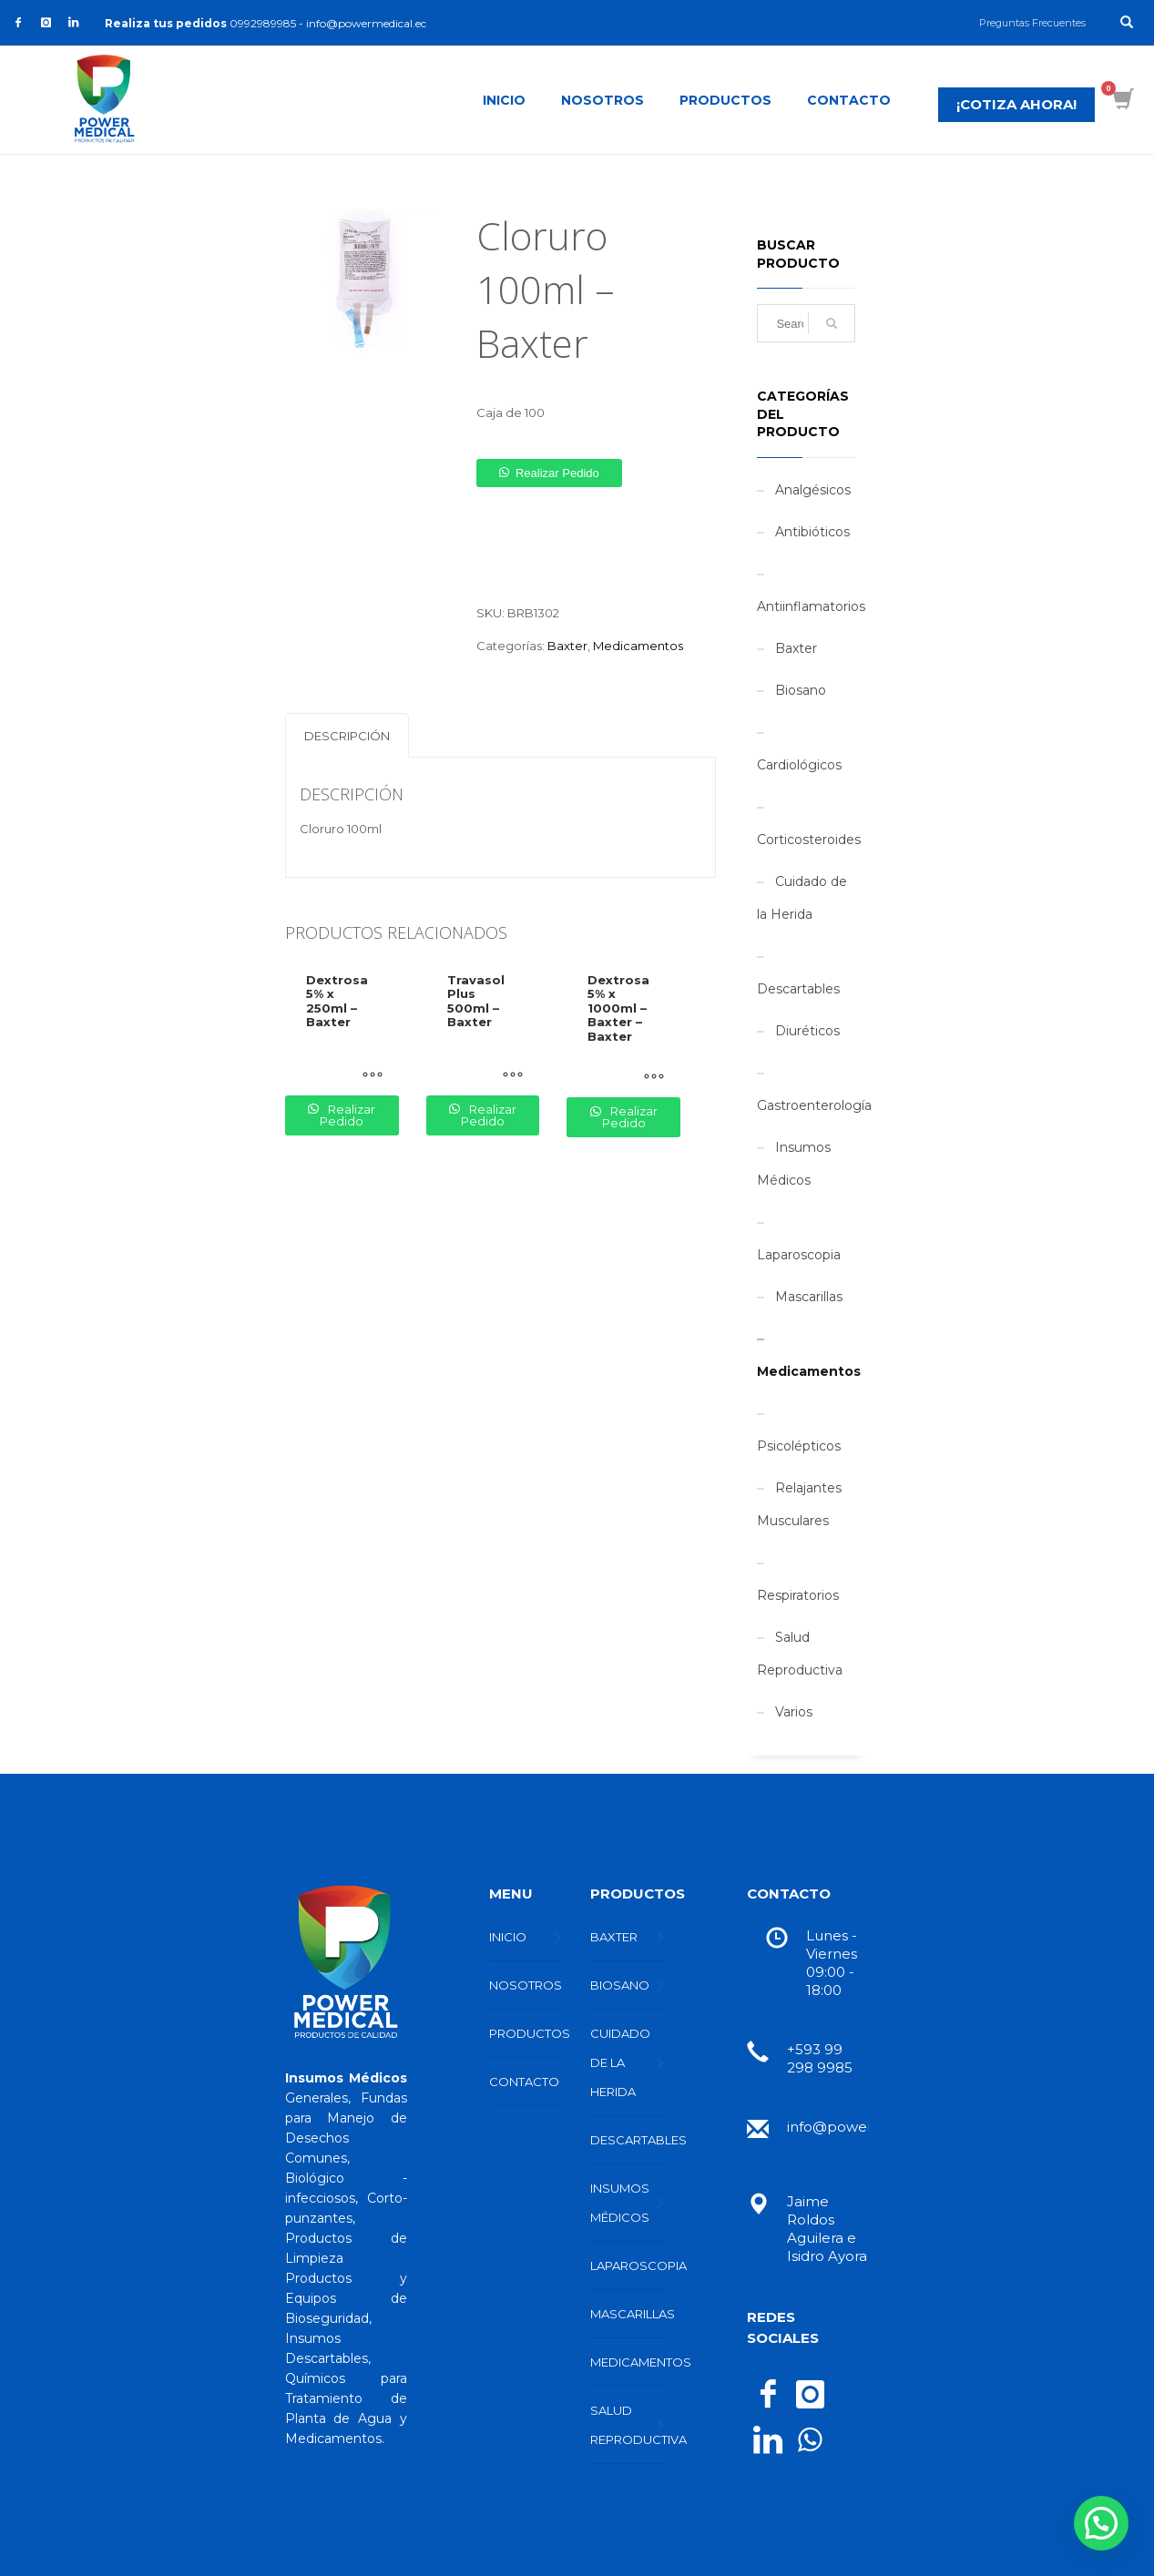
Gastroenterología (814, 1105)
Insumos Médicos (794, 1163)
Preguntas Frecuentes (1032, 22)
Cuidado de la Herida (802, 897)
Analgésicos (813, 490)
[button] (549, 472)
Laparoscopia (799, 1255)
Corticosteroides (809, 839)
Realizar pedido (557, 473)
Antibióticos (812, 532)
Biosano (800, 690)
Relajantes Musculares (799, 1504)
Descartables (798, 989)
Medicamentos (638, 645)
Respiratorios (798, 1595)
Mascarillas (809, 1296)
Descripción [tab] (347, 735)
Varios (793, 1712)
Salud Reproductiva (800, 1653)
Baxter (567, 645)
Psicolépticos (799, 1446)
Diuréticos (807, 1031)
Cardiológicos (799, 765)
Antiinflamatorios (811, 606)
